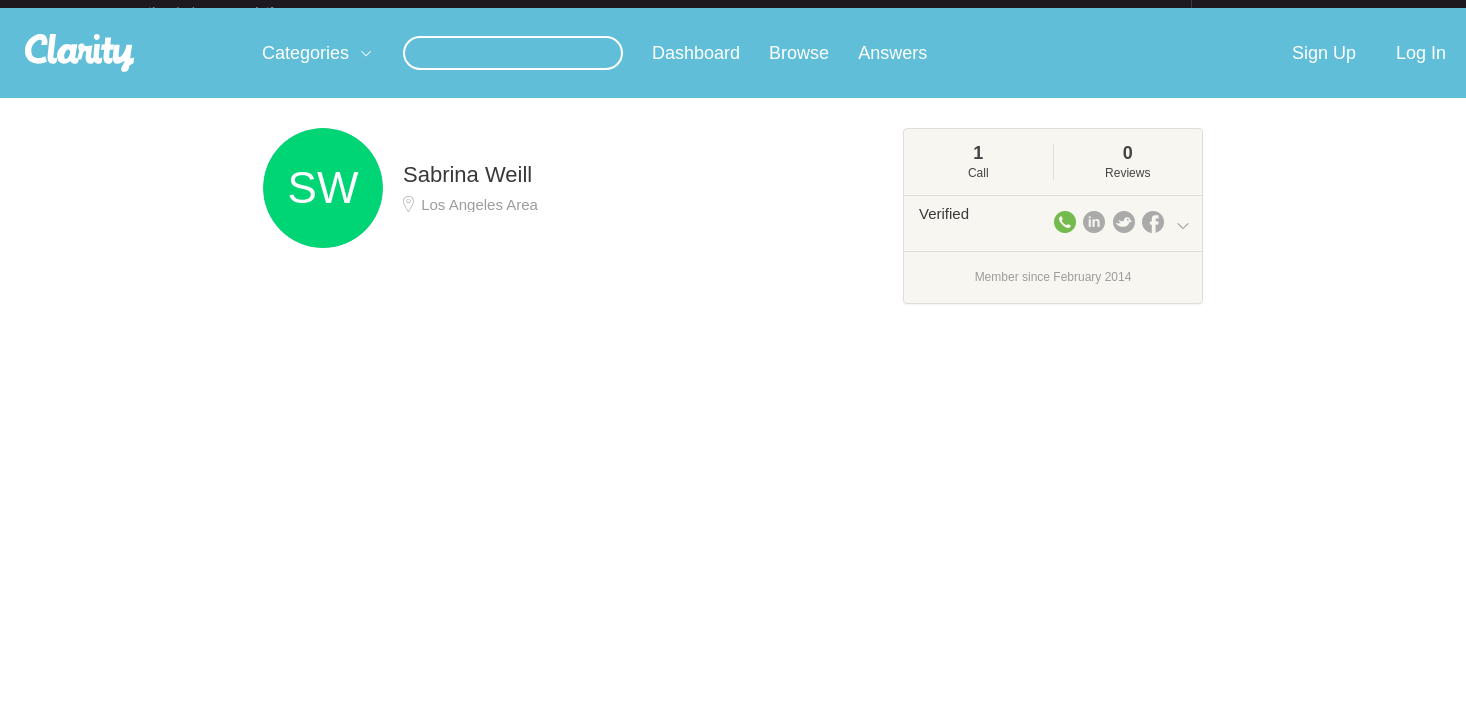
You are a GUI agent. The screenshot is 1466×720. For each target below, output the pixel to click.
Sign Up (1324, 69)
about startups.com (1262, 13)
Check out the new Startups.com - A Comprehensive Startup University (973, 13)
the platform (232, 11)
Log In (1421, 69)
